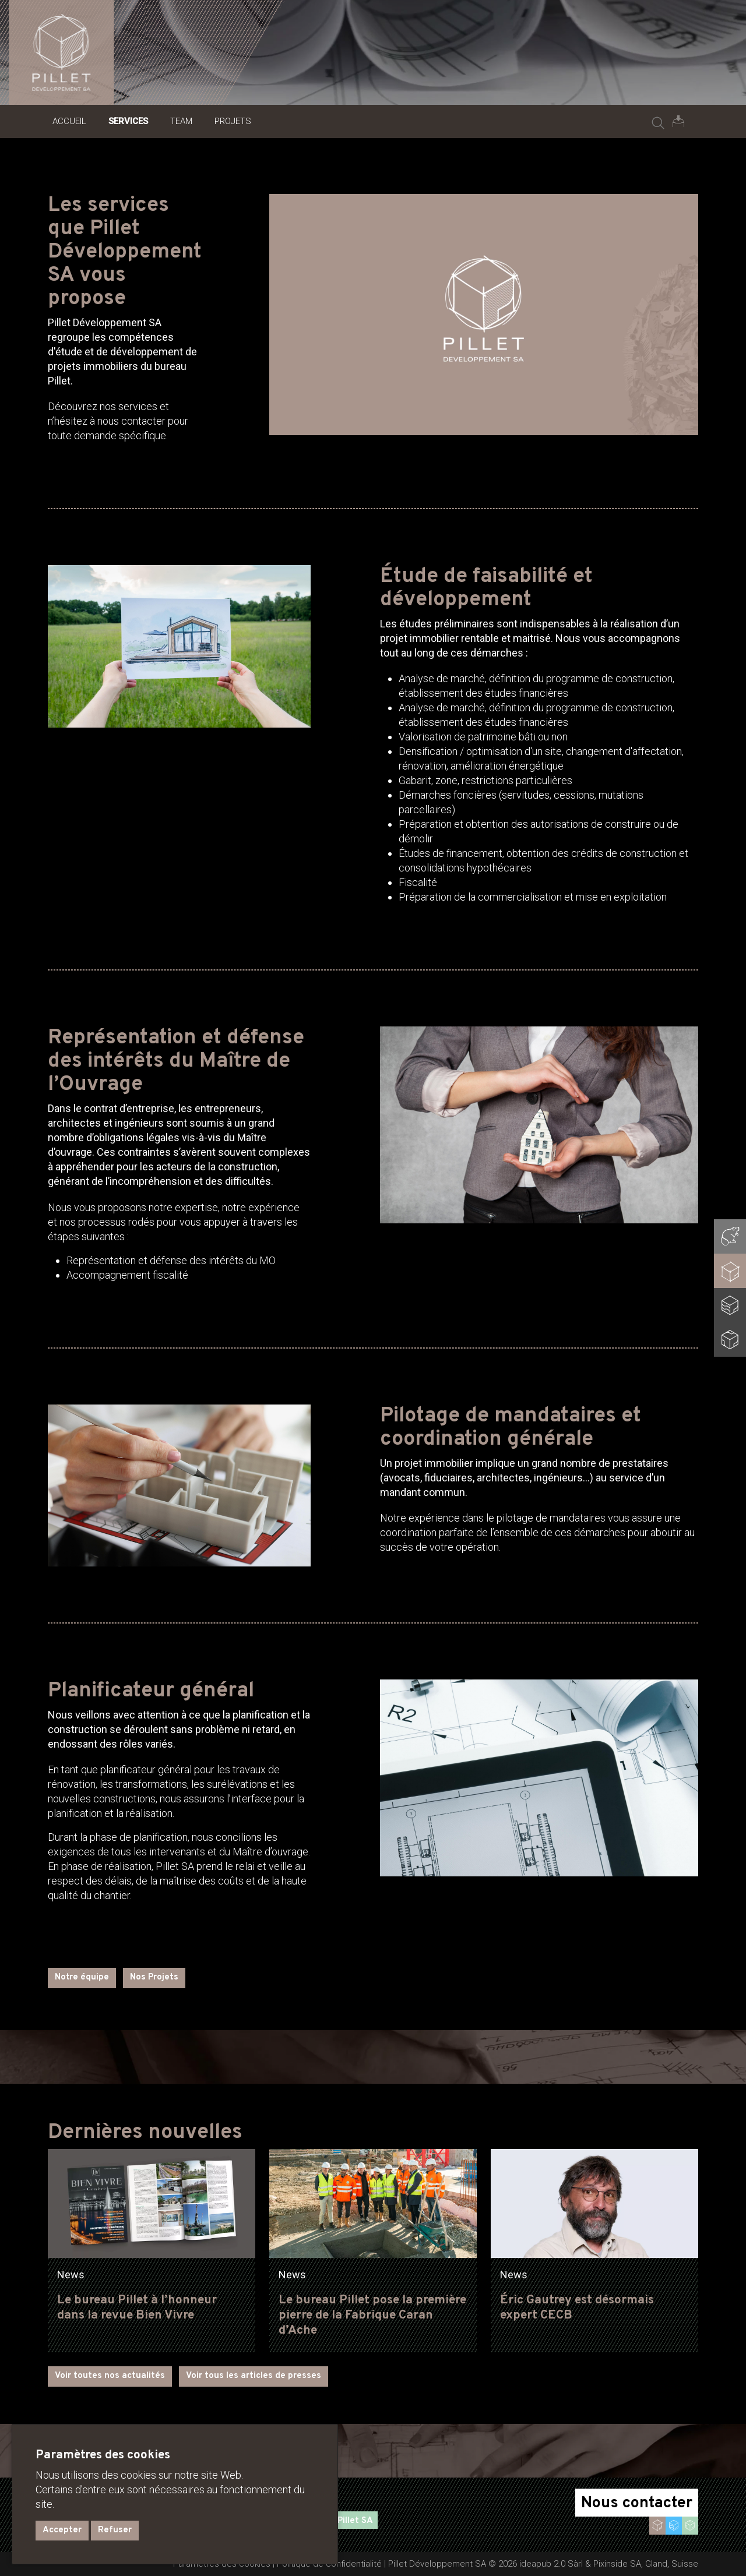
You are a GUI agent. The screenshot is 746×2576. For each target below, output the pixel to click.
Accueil (69, 121)
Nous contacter (636, 2503)
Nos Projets (154, 1977)
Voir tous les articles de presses (253, 2375)
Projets (232, 121)
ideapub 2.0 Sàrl (551, 2564)
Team (181, 121)
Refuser (115, 2530)
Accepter (62, 2530)
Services (128, 121)
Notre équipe (82, 1977)
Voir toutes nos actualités (110, 2375)
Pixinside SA (617, 2564)
